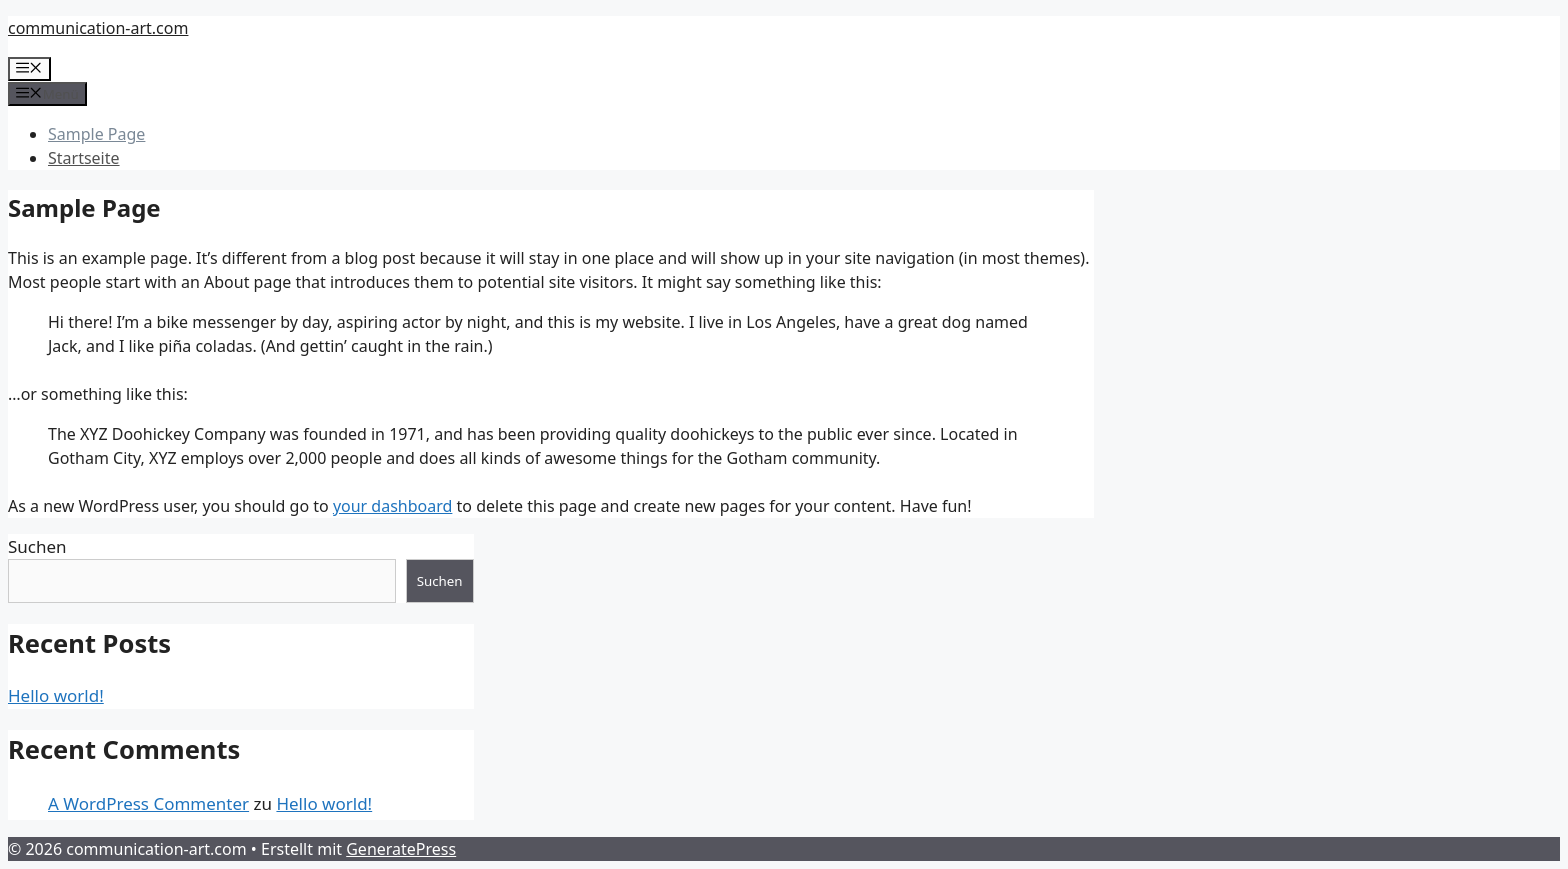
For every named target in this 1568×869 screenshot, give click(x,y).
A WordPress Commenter (148, 803)
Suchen (37, 546)
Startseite (84, 158)
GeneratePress (401, 849)
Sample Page (96, 134)
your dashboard (393, 506)
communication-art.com (98, 28)
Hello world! (56, 695)
